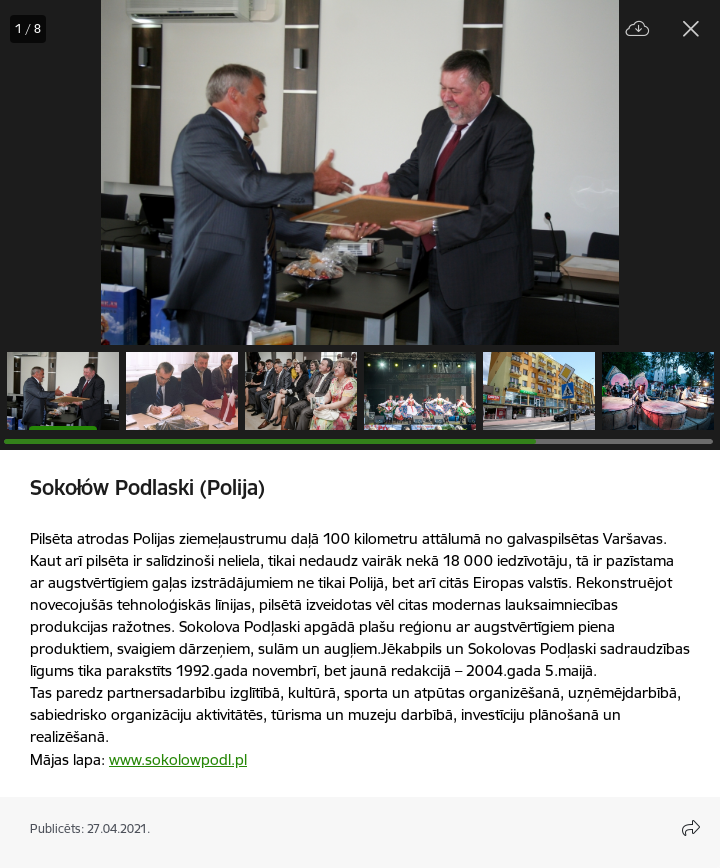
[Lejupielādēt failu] (638, 29)
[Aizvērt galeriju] (691, 29)
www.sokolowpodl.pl (178, 759)
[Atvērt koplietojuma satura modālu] (691, 828)
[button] (63, 391)
